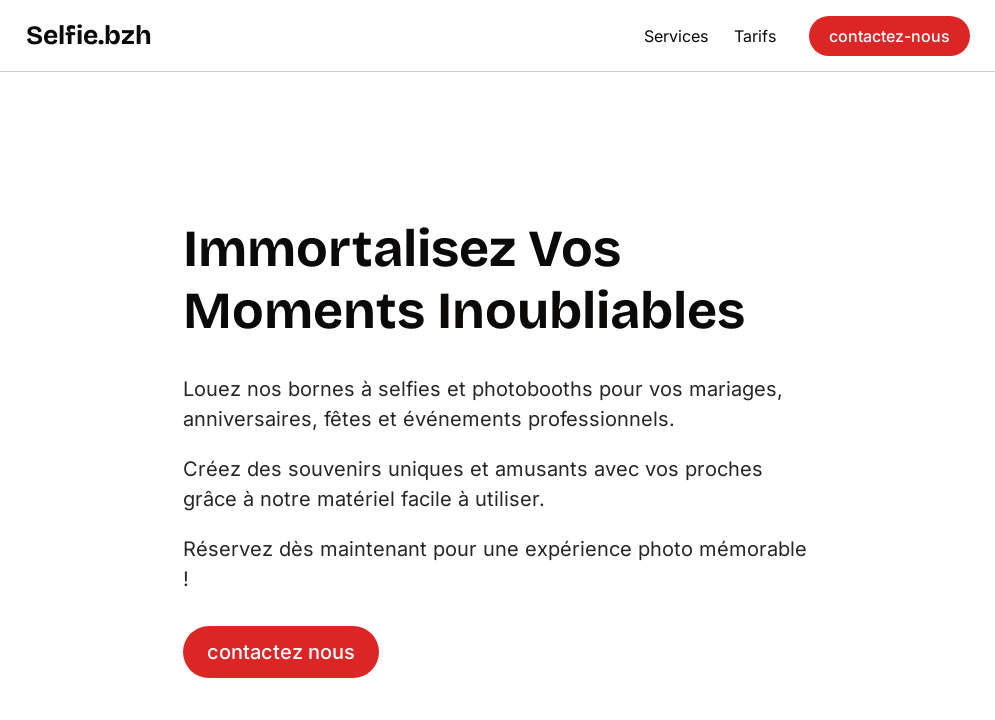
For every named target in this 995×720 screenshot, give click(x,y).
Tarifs (755, 36)
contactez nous (281, 652)
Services (676, 36)
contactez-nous (889, 36)
